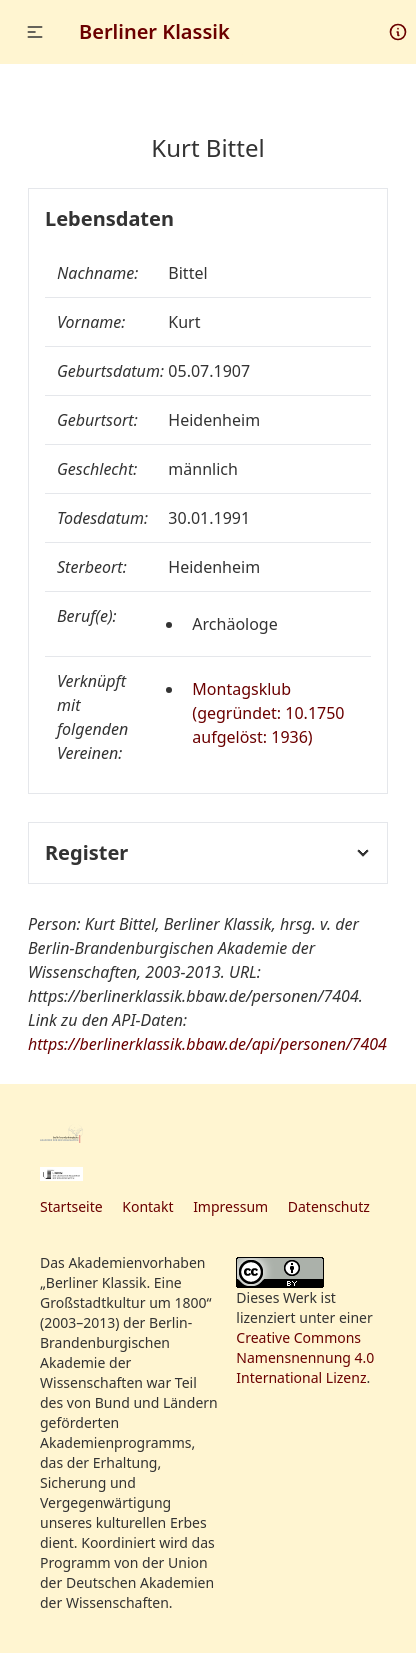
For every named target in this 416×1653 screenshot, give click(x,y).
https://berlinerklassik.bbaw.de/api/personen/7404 (207, 1044)
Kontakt (147, 1206)
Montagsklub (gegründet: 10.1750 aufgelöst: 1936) (268, 713)
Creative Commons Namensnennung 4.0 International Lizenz (305, 1357)
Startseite (71, 1206)
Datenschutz (329, 1206)
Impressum (230, 1206)
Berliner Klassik (154, 31)
